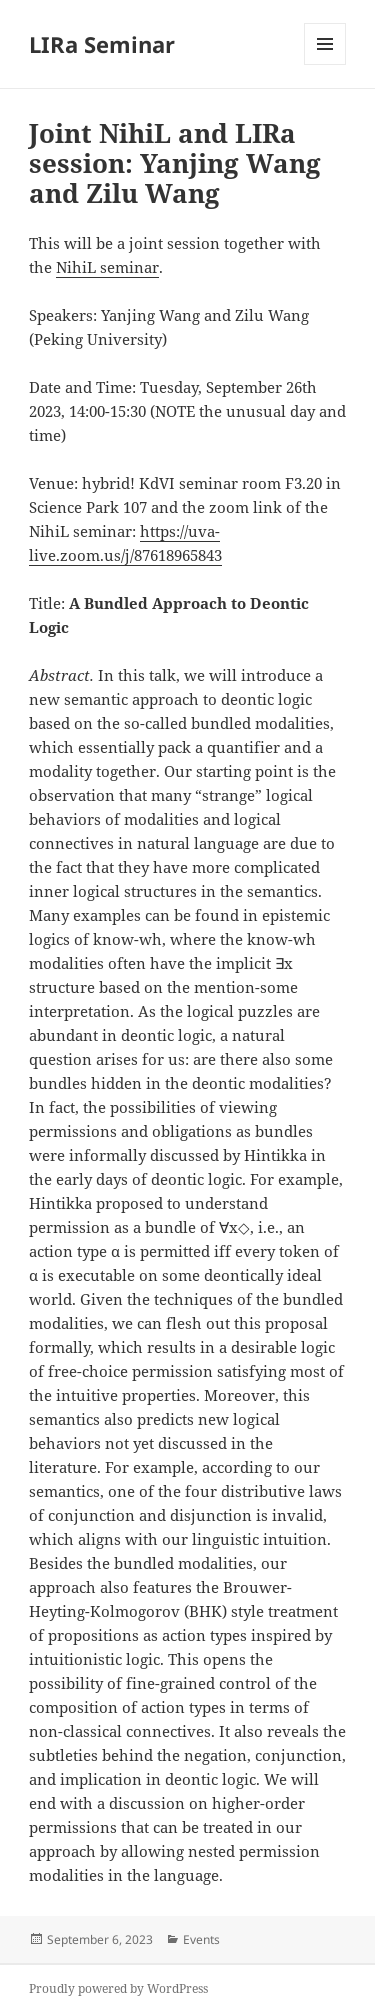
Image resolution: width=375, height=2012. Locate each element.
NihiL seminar (107, 267)
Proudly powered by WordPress (118, 1988)
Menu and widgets (325, 64)
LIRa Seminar (102, 44)
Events (201, 1939)
